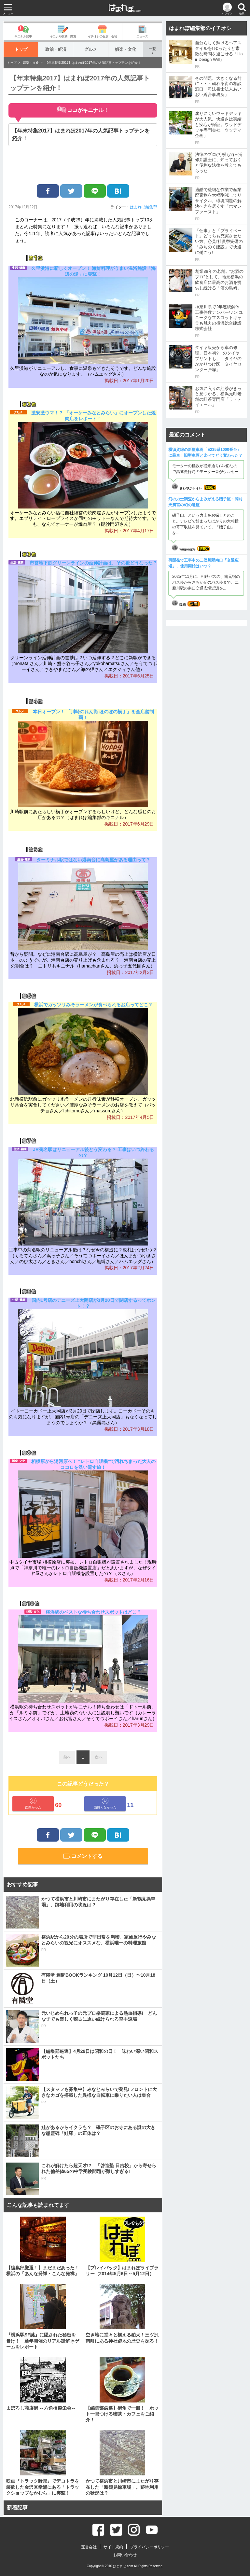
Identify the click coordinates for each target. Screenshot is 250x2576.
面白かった (33, 1803)
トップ (21, 49)
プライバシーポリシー (149, 2547)
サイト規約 (113, 2547)
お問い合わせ (125, 2555)
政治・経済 (55, 49)
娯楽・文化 (125, 49)
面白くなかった (105, 1803)
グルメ (90, 49)
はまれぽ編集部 (143, 207)
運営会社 (89, 2547)
